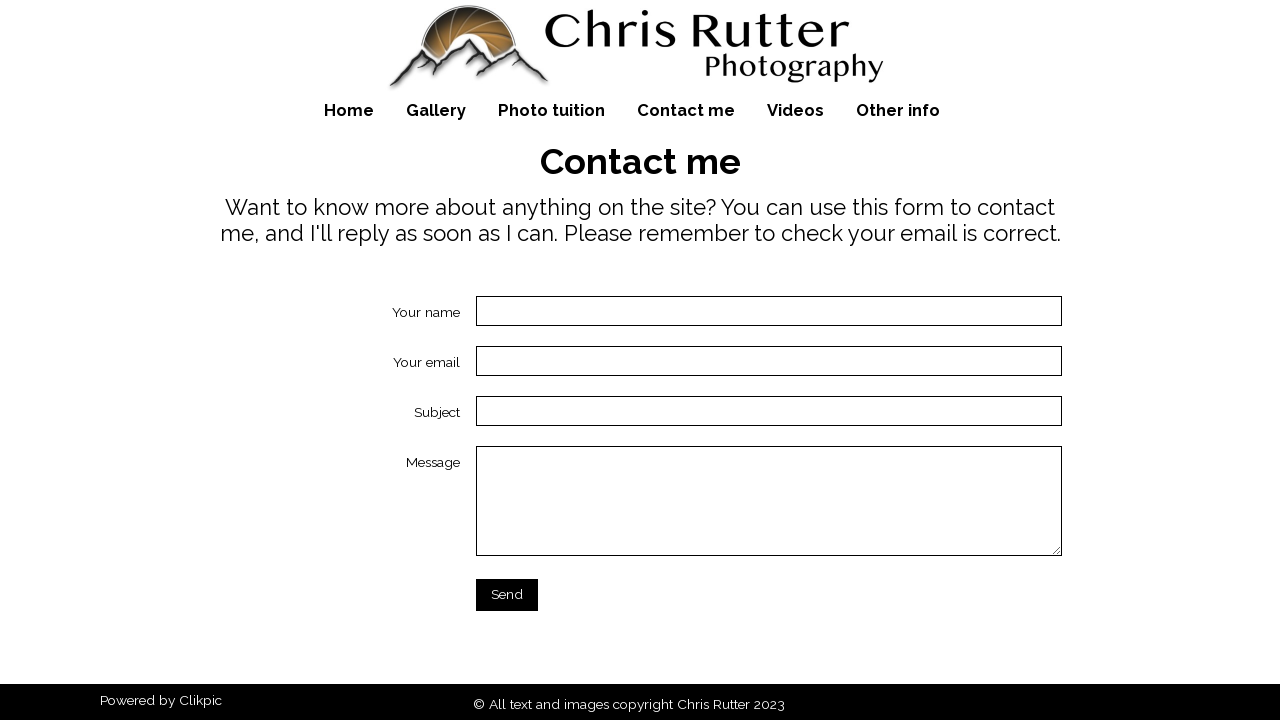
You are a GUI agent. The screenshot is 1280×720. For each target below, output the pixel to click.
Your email (426, 362)
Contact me (686, 110)
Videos (795, 110)
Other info (898, 110)
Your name (426, 312)
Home (349, 110)
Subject (437, 412)
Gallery (436, 110)
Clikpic (200, 700)
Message (433, 462)
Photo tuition (551, 110)
